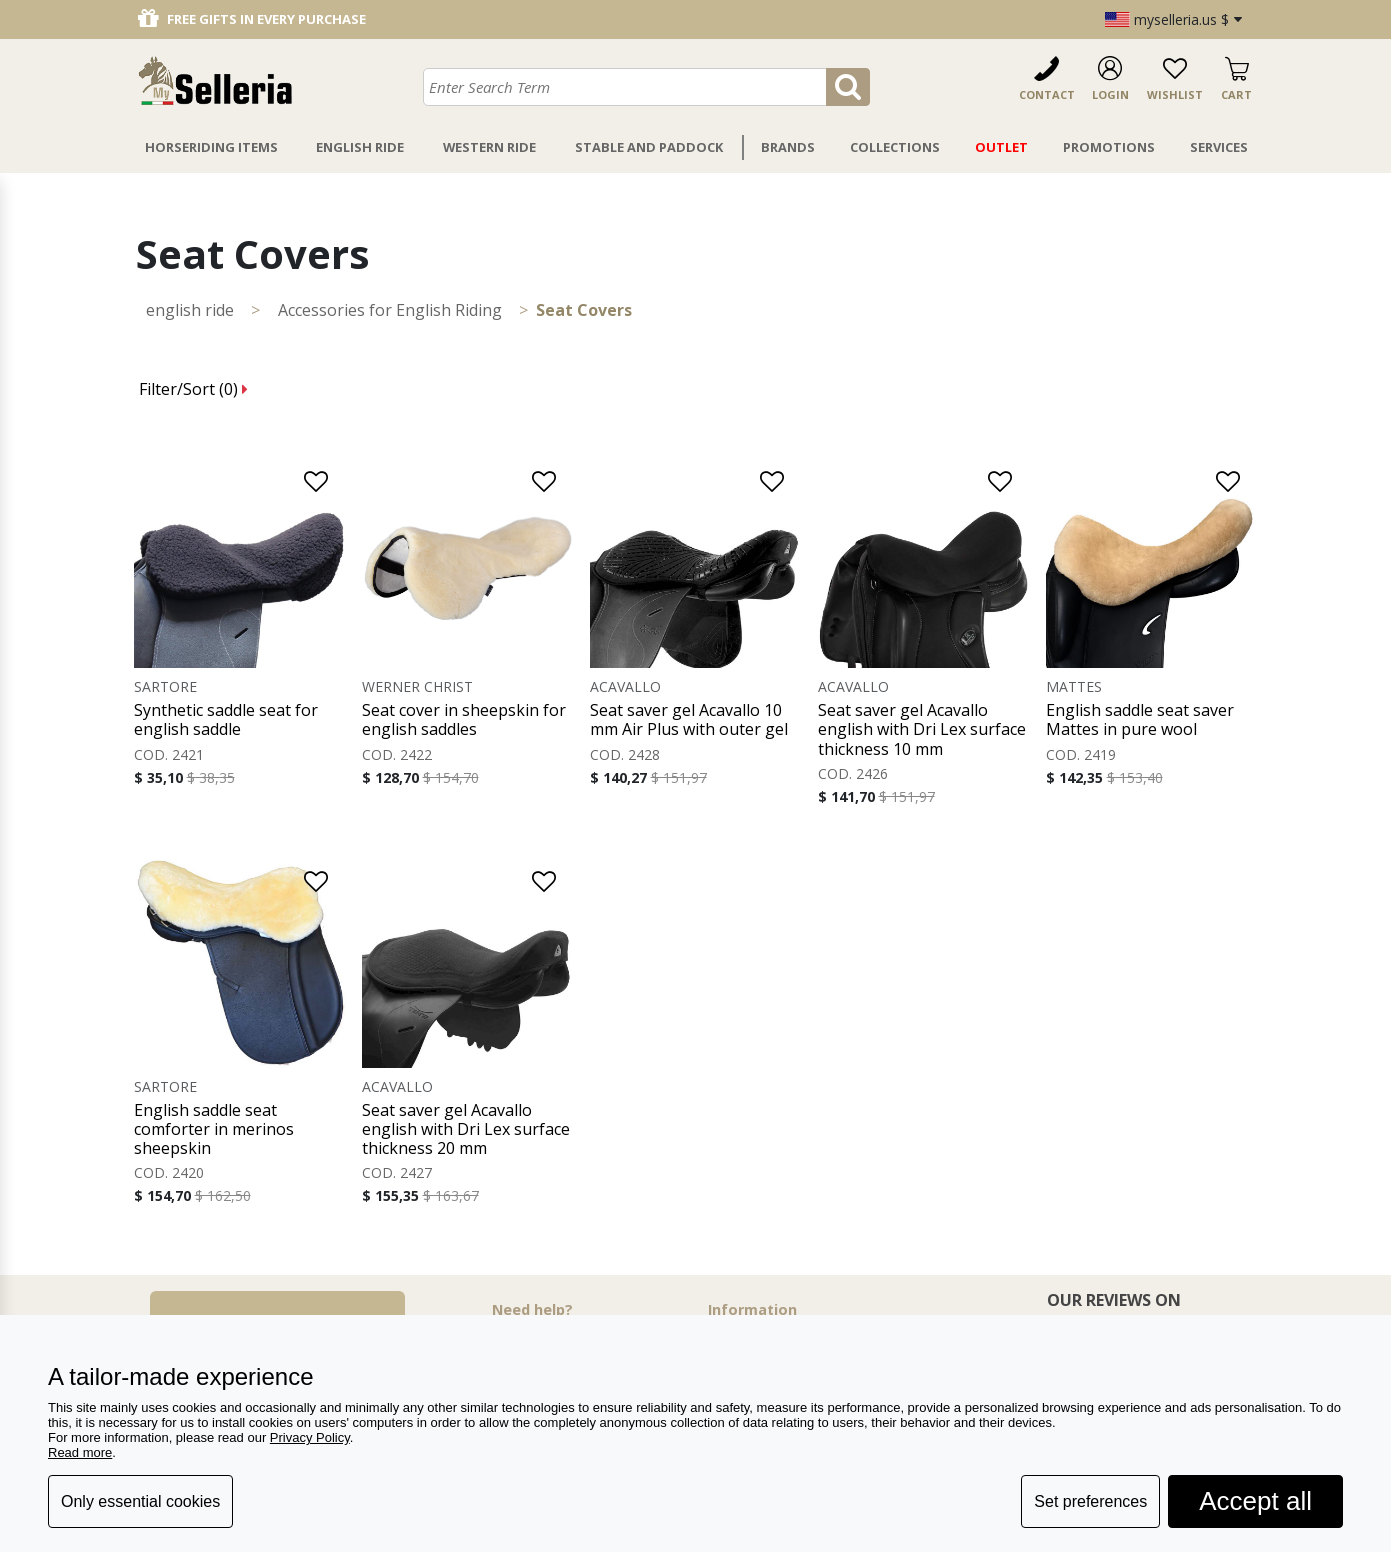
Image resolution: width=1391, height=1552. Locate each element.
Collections (895, 147)
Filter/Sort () (193, 389)
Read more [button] (80, 1452)
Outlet (1001, 147)
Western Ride (489, 147)
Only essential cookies (140, 1501)
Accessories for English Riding (390, 310)
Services (1219, 147)
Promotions (1109, 147)
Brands (788, 147)
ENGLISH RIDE (190, 310)
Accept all (1255, 1501)
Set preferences (1090, 1501)
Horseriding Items (211, 147)
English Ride (360, 147)
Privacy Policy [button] (310, 1437)
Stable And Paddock (649, 147)
